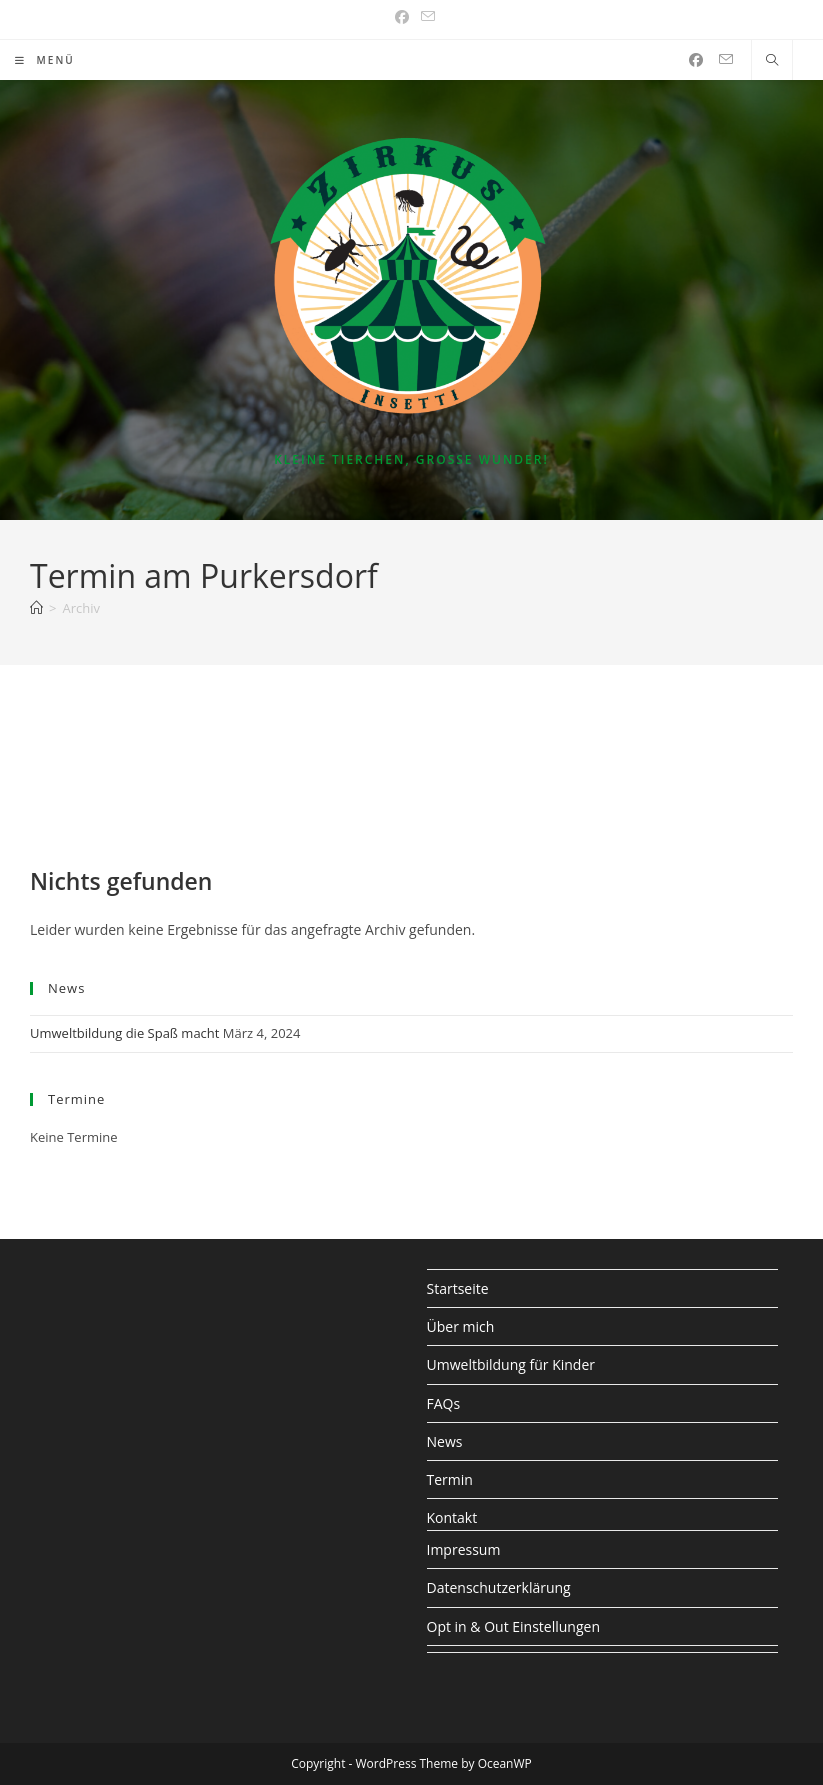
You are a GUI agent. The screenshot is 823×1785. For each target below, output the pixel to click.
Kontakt (452, 1517)
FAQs (444, 1403)
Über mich (461, 1326)
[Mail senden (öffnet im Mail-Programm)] (425, 17)
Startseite (458, 1288)
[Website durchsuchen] (772, 61)
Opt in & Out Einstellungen (514, 1626)
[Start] (36, 608)
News (445, 1441)
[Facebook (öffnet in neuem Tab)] (402, 17)
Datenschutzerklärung (499, 1587)
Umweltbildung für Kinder (511, 1364)
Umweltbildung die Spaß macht (124, 1033)
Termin (450, 1479)
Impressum (464, 1549)
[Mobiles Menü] (45, 60)
